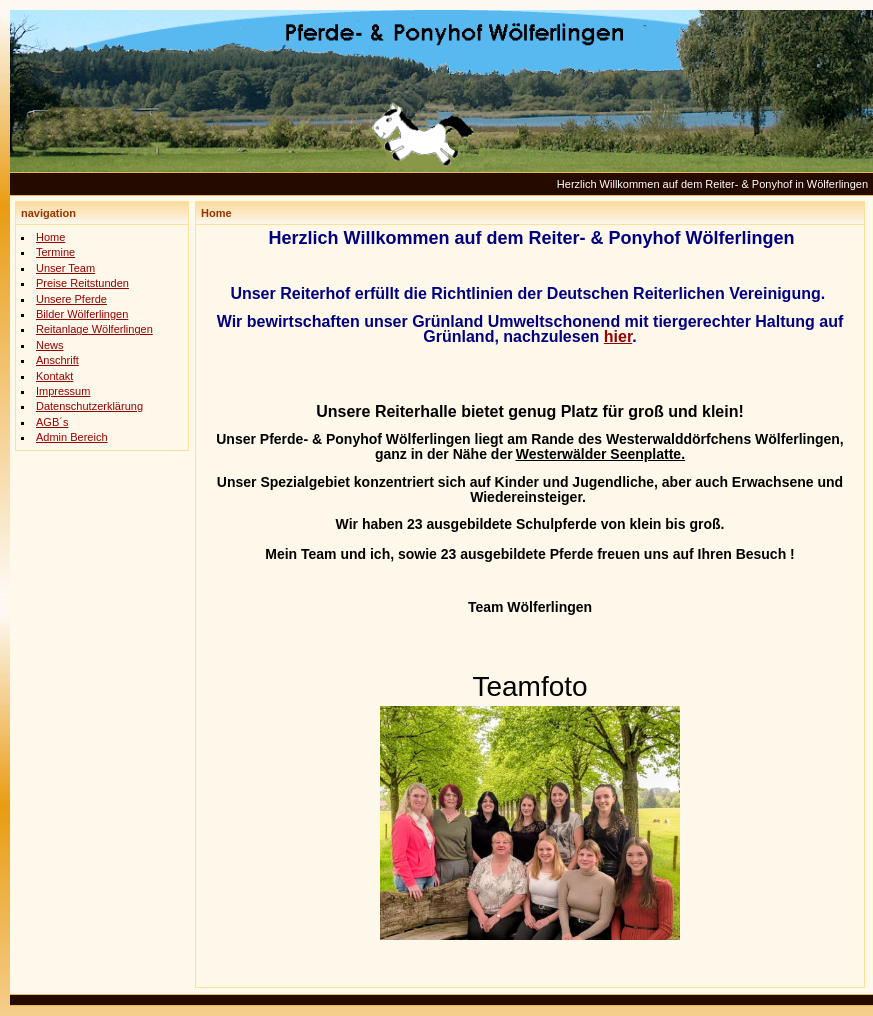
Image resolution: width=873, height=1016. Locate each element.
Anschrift (57, 360)
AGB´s (52, 422)
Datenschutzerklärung (89, 406)
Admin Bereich (72, 437)
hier (618, 336)
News (50, 345)
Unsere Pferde (71, 299)
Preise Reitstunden (82, 283)
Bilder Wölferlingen (82, 314)
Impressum (63, 391)
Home (50, 237)
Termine (55, 252)
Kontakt (54, 376)
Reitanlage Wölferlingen (94, 329)
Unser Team (65, 268)
